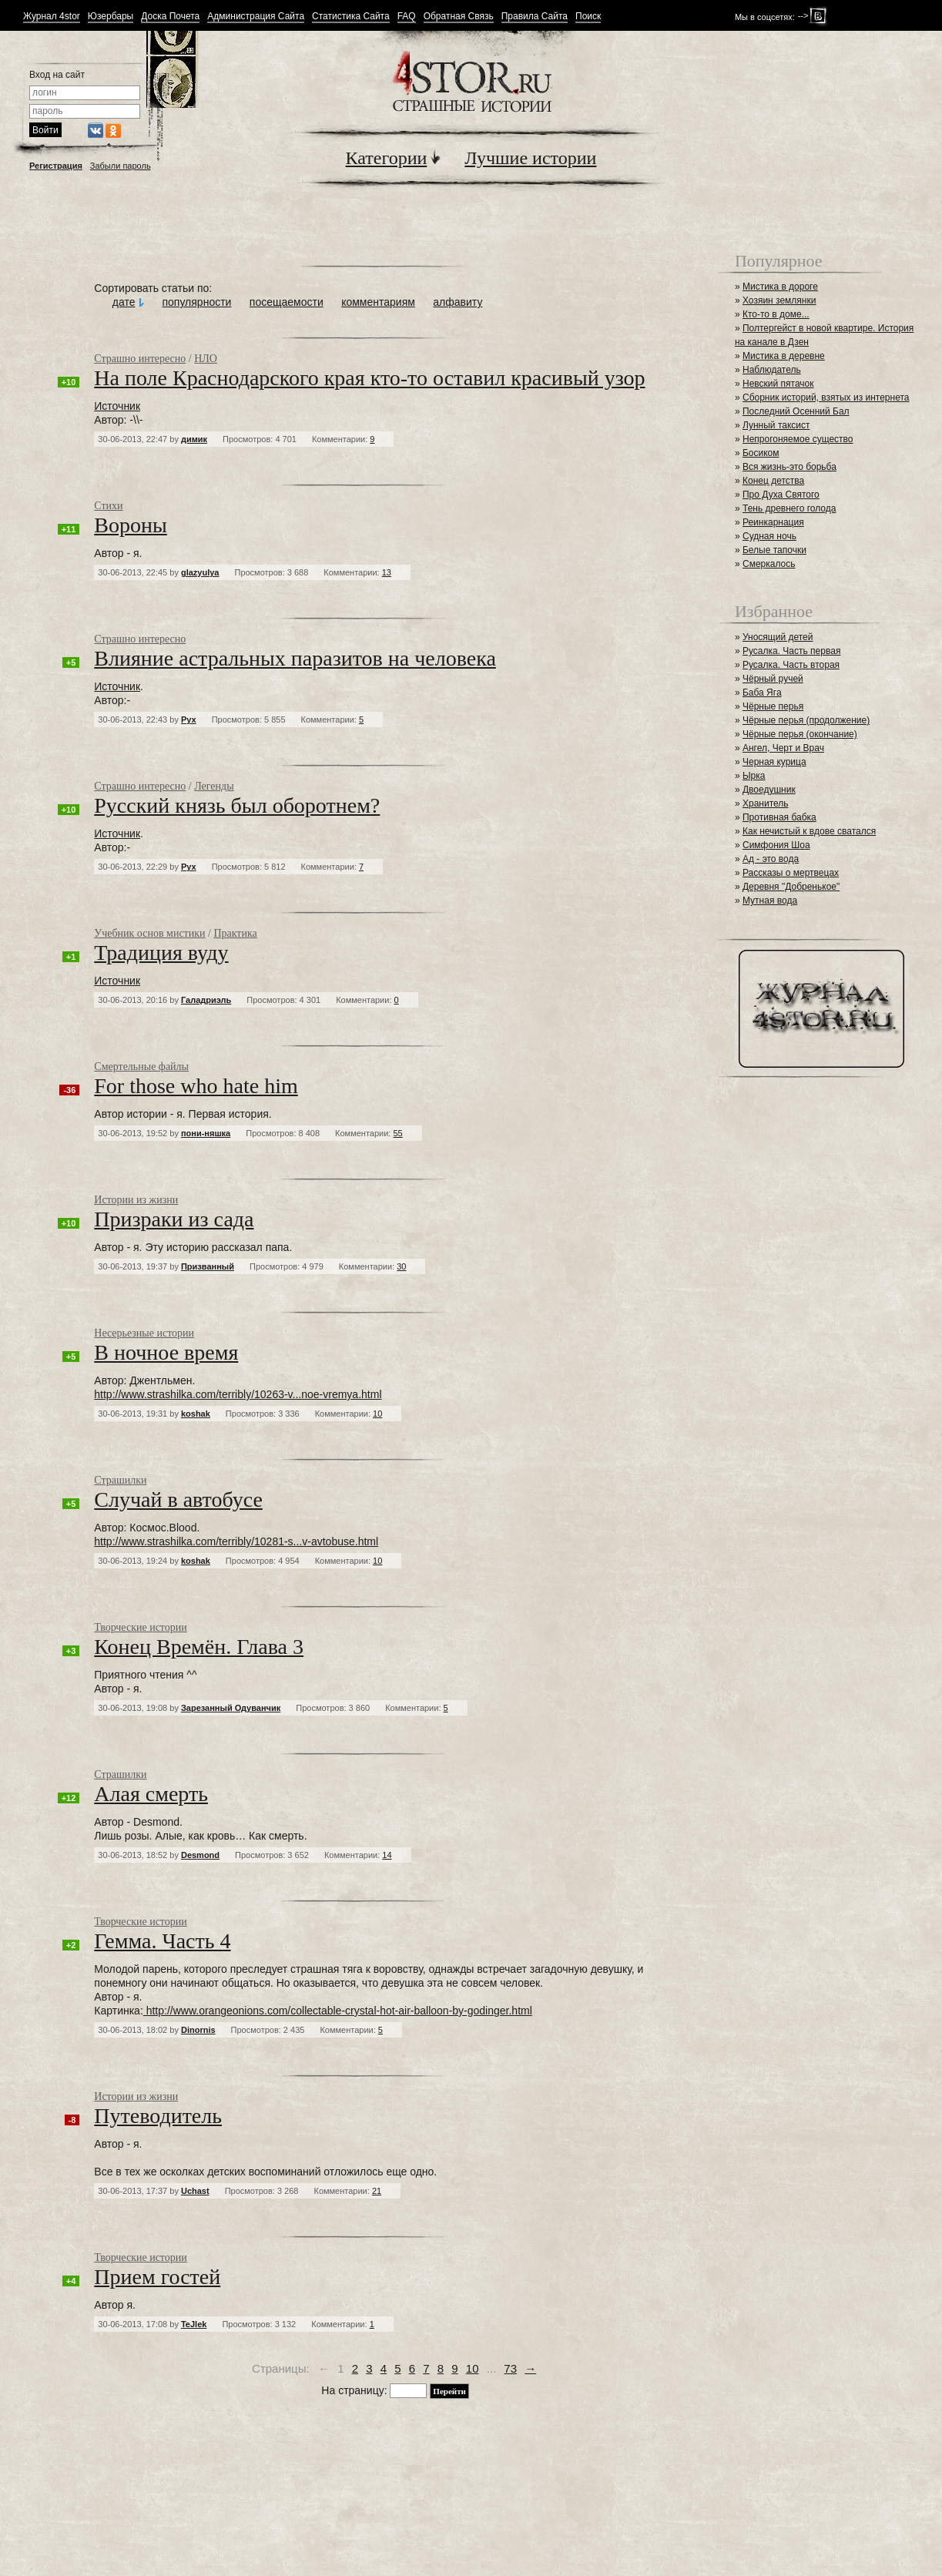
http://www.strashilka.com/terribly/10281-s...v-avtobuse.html (236, 1541)
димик (194, 439)
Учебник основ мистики (149, 933)
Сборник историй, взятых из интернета (826, 397)
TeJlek (193, 2324)
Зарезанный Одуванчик (230, 1707)
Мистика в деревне (784, 356)
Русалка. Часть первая (791, 651)
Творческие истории (140, 1627)
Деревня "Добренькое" (791, 886)
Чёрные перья (773, 706)
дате (124, 302)
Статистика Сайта (351, 17)
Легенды (213, 786)
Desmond (200, 1855)
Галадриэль (206, 1000)
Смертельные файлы (141, 1066)
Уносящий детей (778, 637)
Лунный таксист (776, 425)
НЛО (205, 358)
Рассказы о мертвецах (791, 872)
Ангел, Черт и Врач (783, 748)
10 (472, 2368)
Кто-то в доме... (776, 314)
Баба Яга (762, 692)
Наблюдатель (772, 369)
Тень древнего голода (789, 508)
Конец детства (773, 480)
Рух (188, 719)
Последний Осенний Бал (796, 411)
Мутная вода (770, 900)
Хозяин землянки (779, 300)
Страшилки (120, 1480)
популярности (196, 302)
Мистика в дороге (780, 286)
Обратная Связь (459, 17)
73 (510, 2368)
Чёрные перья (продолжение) (806, 720)
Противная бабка (779, 817)
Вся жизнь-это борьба (789, 466)
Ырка (754, 775)
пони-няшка (205, 1133)
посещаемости (286, 302)
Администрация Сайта (255, 17)
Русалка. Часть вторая (791, 664)
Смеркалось (769, 563)
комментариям (378, 302)
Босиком (761, 453)
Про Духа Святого (781, 494)
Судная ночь (769, 536)
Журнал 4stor (51, 17)
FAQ (406, 17)
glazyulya (200, 572)
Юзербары (110, 17)
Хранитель (766, 803)
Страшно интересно (140, 358)
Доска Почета (170, 17)
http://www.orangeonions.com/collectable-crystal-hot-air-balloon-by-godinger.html (337, 2010)
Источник (117, 406)
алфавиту (457, 302)
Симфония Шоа (776, 845)
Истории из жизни (136, 1200)
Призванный (207, 1266)
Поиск (588, 17)
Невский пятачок (778, 383)
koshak (195, 1413)
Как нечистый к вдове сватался (809, 831)
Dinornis (198, 2029)
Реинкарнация (773, 522)
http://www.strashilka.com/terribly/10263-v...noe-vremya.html (237, 1394)
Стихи (108, 506)
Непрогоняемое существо (798, 439)
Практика (234, 933)
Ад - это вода (771, 859)
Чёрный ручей (773, 678)
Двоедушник (769, 789)
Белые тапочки (774, 550)
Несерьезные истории (144, 1333)
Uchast (195, 2190)
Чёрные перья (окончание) (800, 734)
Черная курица (774, 761)
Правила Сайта (534, 17)
